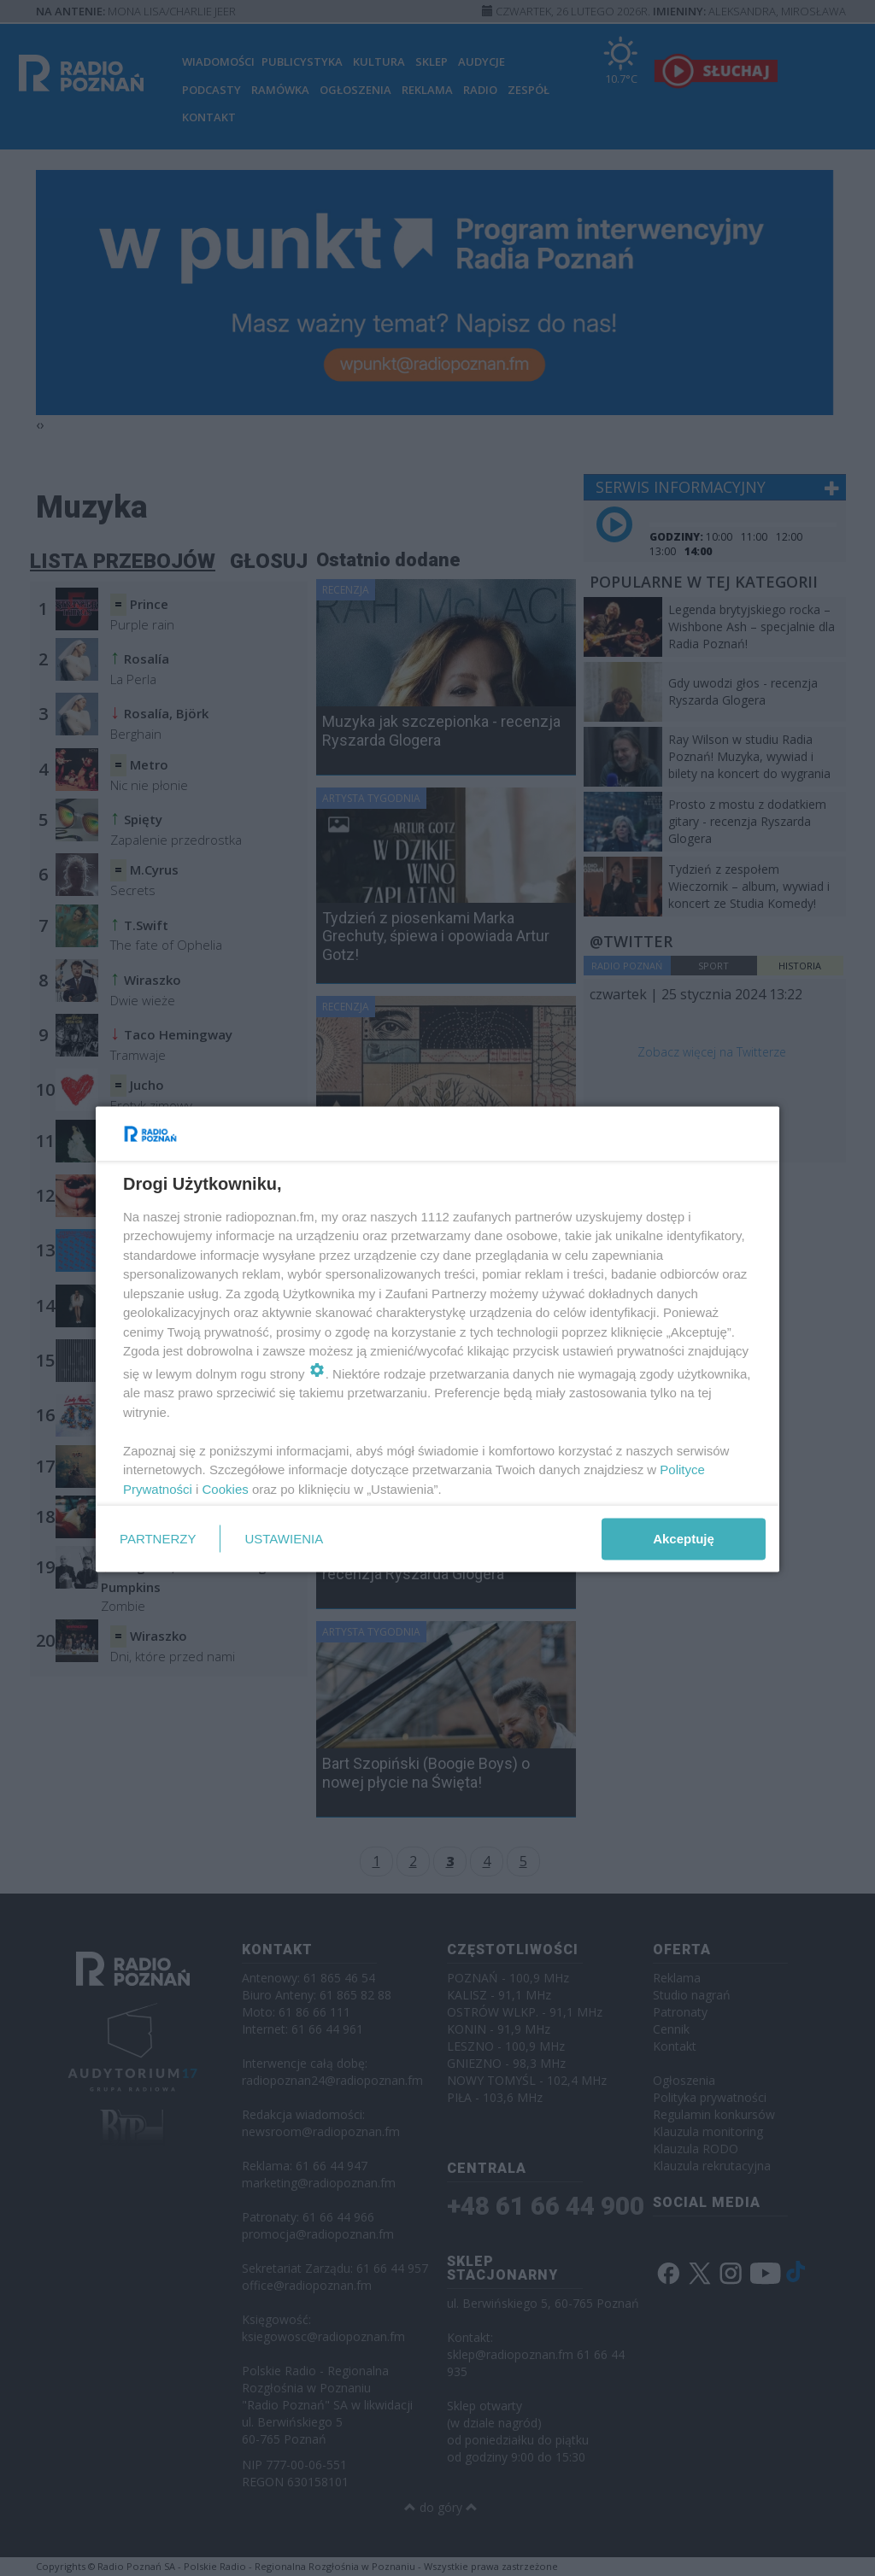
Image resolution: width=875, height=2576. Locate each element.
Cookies (226, 1488)
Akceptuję (683, 1538)
